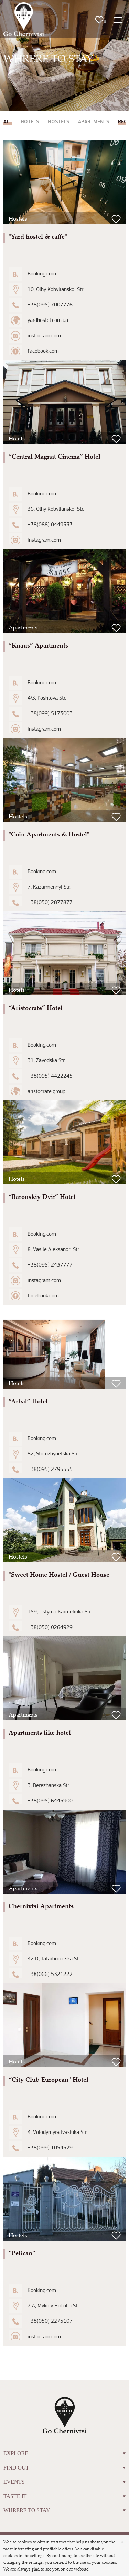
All (7, 122)
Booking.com (42, 274)
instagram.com (44, 336)
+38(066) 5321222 (50, 1974)
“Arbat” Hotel (28, 1401)
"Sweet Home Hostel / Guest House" (60, 1574)
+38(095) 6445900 (50, 1801)
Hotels (30, 122)
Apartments (93, 122)
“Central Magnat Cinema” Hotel (54, 456)
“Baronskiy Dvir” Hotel (42, 1196)
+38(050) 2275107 (50, 2321)
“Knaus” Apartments (38, 645)
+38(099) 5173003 (50, 714)
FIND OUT (64, 2468)
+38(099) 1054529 (50, 2148)
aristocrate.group (46, 1091)
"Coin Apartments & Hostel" (49, 834)
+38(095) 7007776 (50, 305)
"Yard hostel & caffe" (38, 236)
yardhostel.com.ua (48, 320)
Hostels (58, 122)
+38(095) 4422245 (50, 1076)
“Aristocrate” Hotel (36, 1007)
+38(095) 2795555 (50, 1469)
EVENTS (64, 2482)
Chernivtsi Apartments (41, 1906)
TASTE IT (64, 2496)
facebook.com (43, 351)
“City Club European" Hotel (48, 2079)
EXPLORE (64, 2453)
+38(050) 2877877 (50, 902)
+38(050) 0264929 (50, 1627)
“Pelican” (22, 2253)
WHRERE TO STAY (64, 2510)
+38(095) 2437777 (50, 1265)
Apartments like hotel (40, 1732)
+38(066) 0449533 (50, 525)
